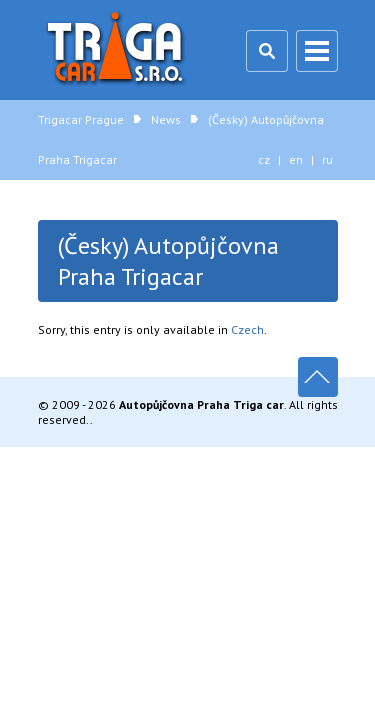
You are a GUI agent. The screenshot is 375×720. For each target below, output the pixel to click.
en (296, 159)
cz (264, 159)
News (166, 119)
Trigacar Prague (118, 50)
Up (318, 377)
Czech (247, 329)
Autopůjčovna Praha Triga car (201, 404)
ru (327, 159)
